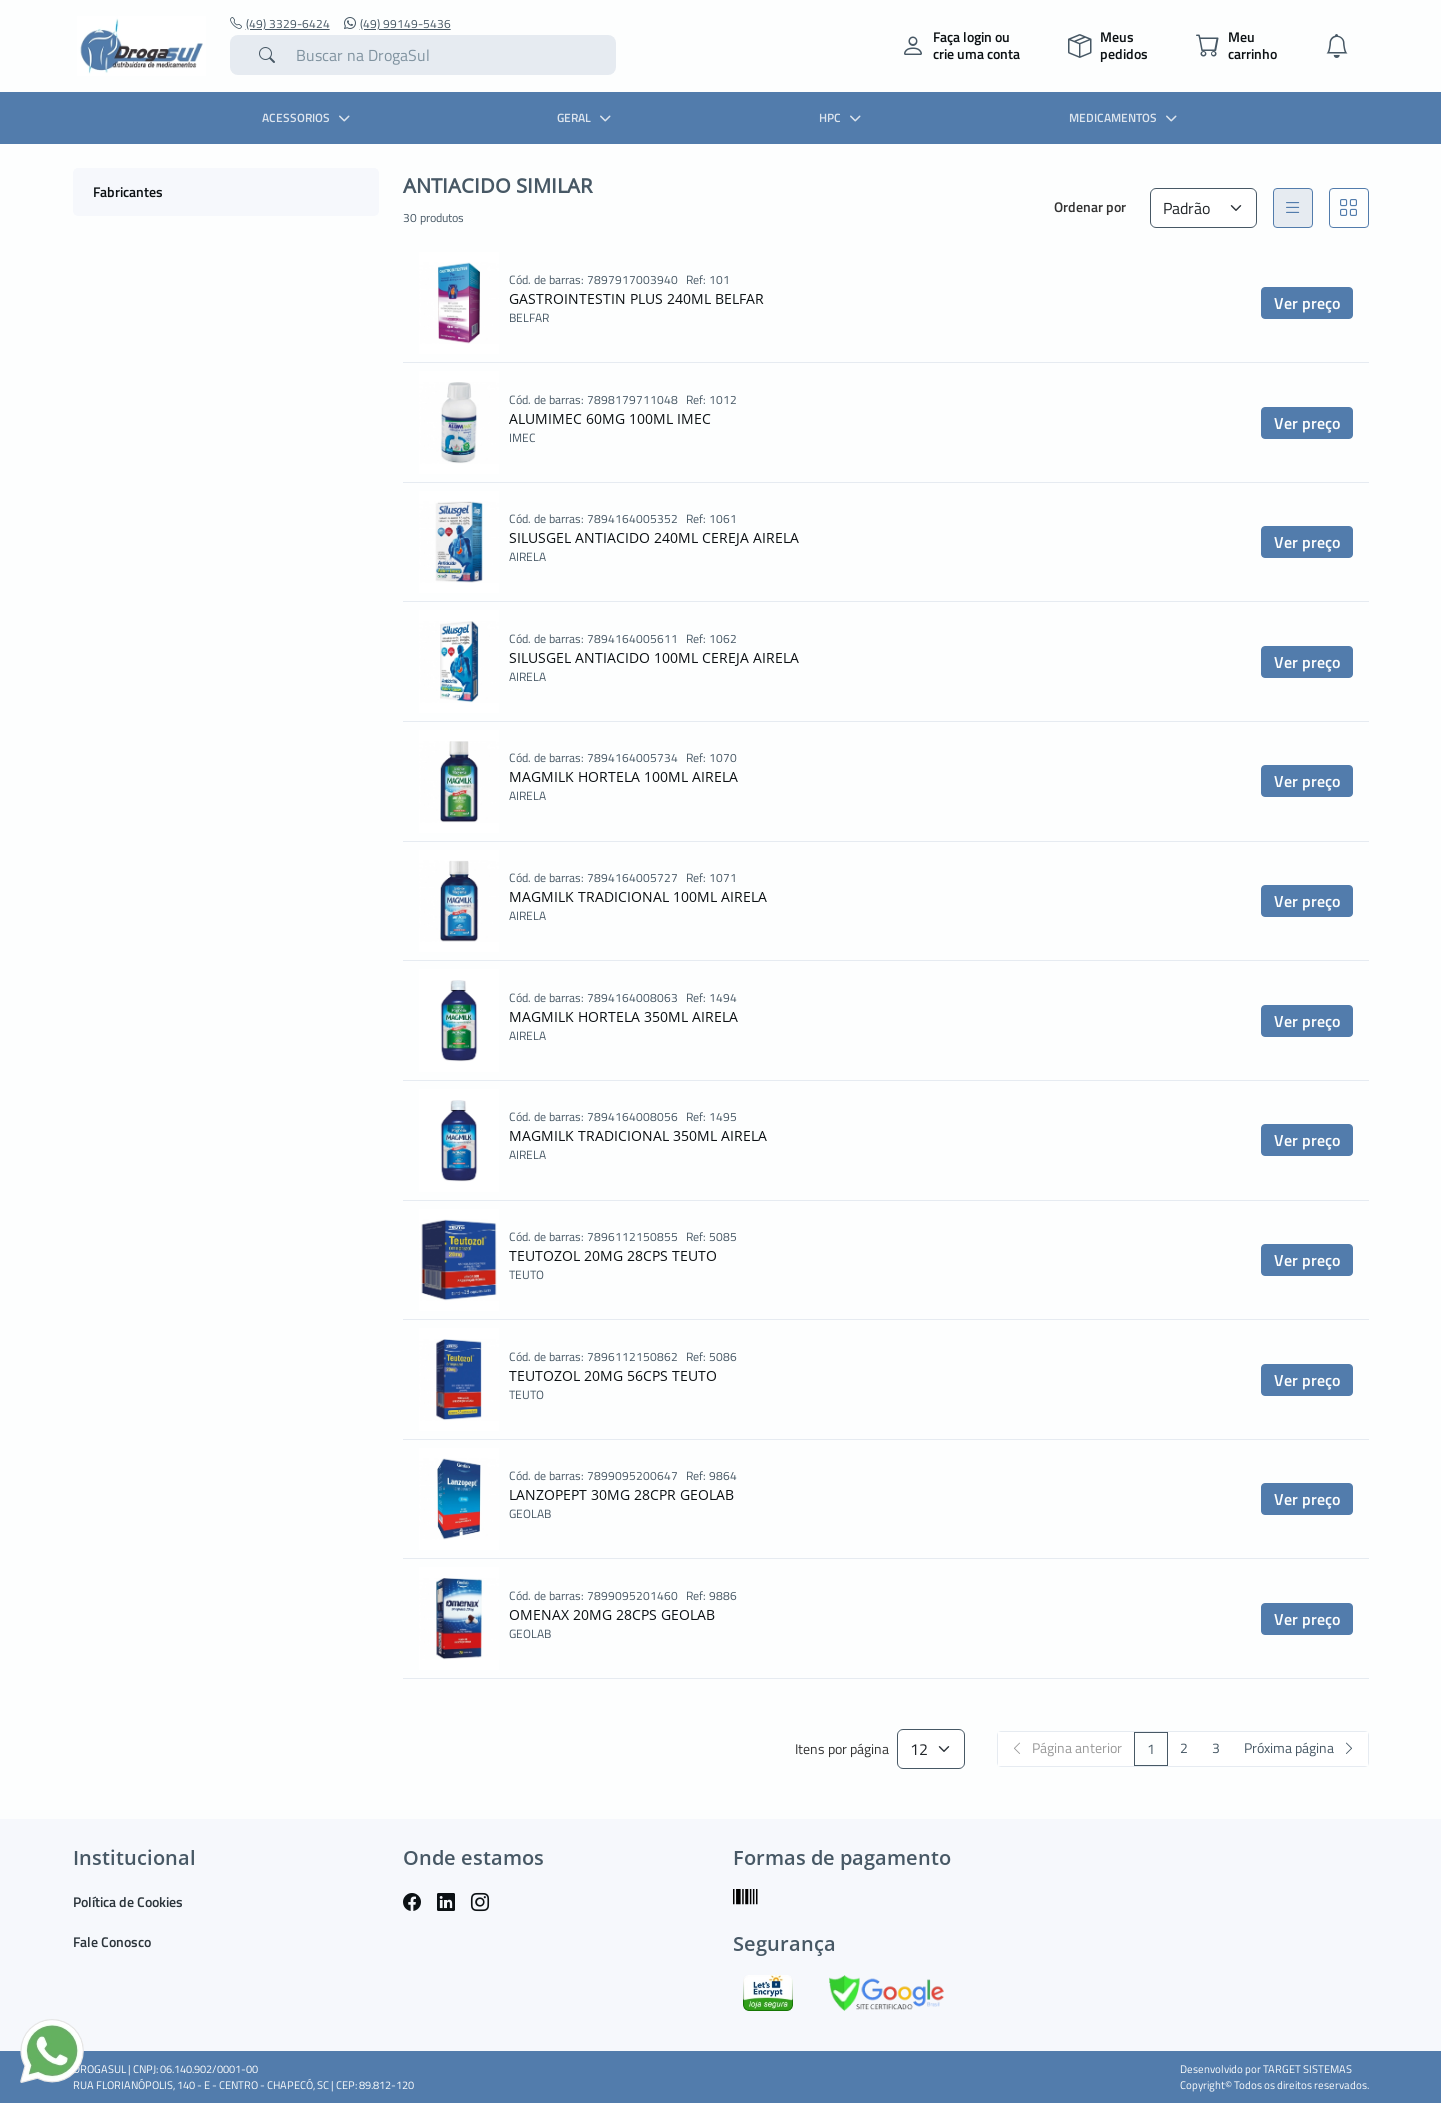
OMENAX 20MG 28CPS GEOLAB (612, 1614)
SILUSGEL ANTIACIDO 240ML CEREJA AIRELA (654, 537)
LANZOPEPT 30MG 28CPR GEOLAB (621, 1494)
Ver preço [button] (1307, 303)
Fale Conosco (112, 1941)
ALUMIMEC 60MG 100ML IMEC (610, 418)
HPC (842, 117)
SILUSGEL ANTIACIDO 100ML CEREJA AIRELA (654, 657)
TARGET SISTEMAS (1307, 2069)
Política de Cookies (128, 1901)
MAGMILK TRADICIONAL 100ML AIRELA (638, 896)
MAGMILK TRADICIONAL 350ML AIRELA (638, 1135)
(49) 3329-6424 (280, 24)
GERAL (586, 117)
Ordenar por (1090, 206)
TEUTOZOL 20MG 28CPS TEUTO (613, 1255)
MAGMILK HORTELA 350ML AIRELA (623, 1016)
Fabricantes (128, 191)
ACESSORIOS (308, 117)
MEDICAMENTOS (1125, 117)
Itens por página (842, 1749)
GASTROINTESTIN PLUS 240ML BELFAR (636, 298)
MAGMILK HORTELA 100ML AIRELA (623, 776)
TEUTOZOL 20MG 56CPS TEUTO (613, 1375)
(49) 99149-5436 (397, 24)
